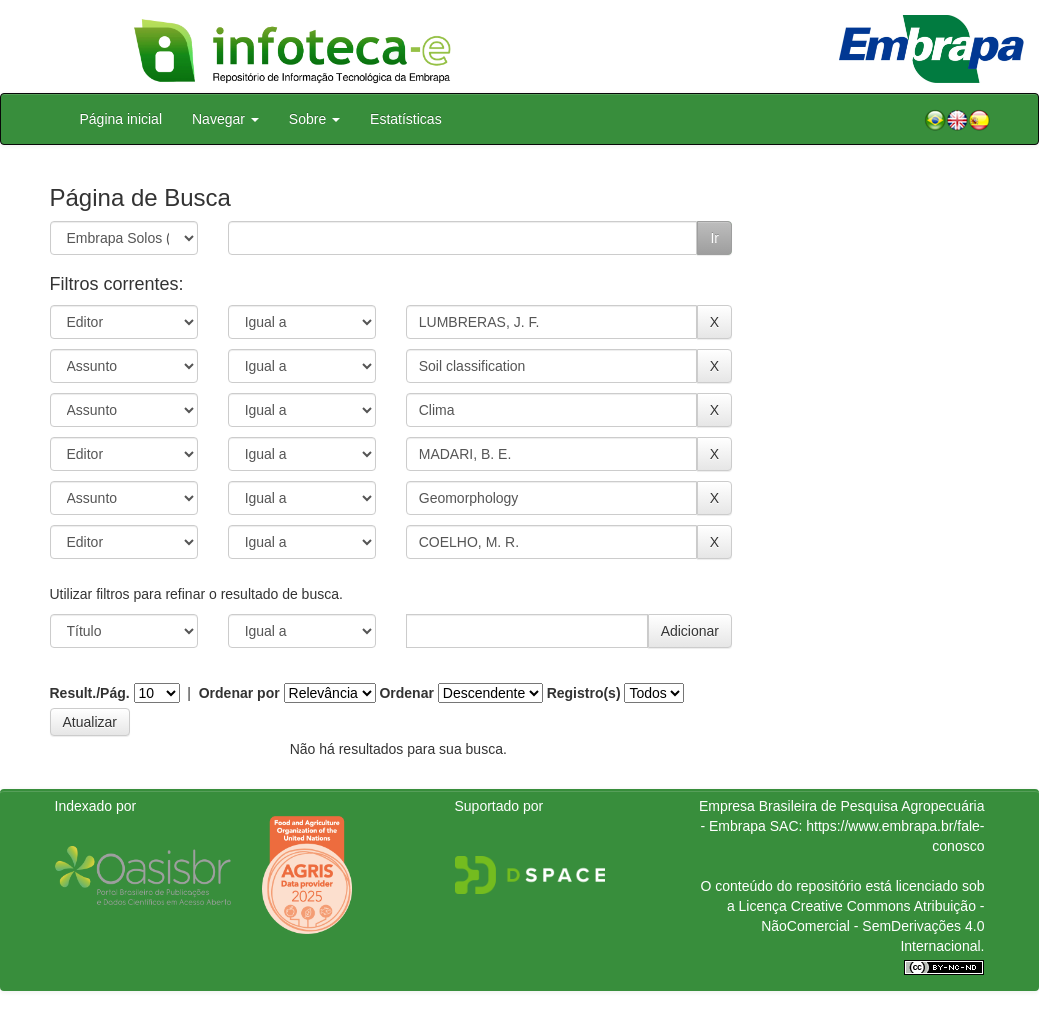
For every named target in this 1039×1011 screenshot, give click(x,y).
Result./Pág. (90, 693)
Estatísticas (406, 119)
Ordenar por (239, 693)
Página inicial (121, 119)
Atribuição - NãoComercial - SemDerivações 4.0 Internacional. (872, 926)
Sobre (314, 119)
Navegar (225, 119)
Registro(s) (584, 693)
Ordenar (406, 693)
